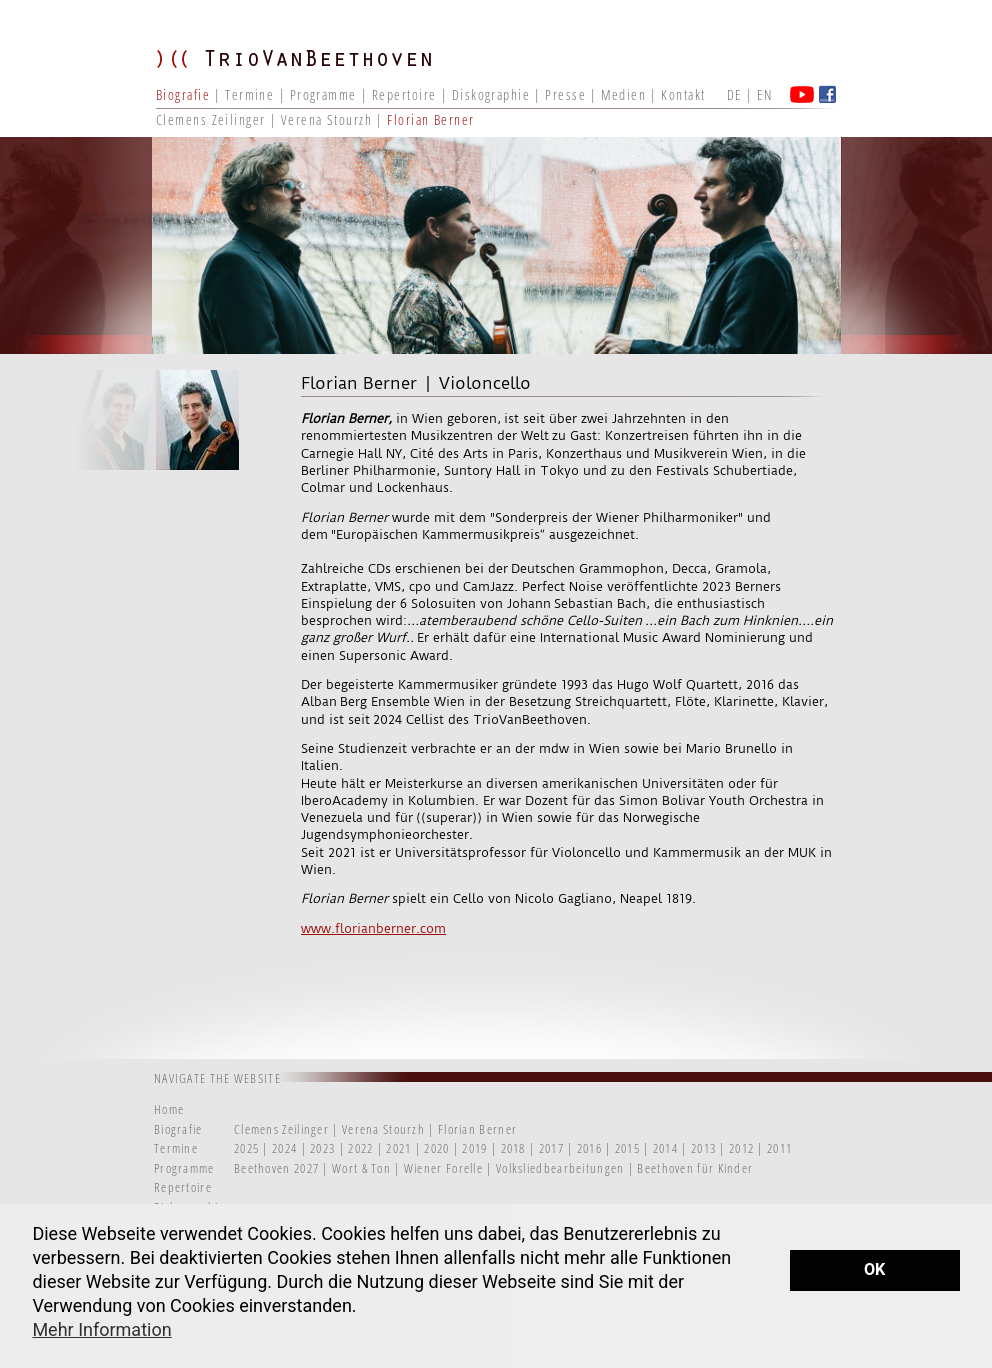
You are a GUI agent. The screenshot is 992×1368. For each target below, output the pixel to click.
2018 (513, 1148)
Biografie (183, 94)
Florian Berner (430, 119)
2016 (589, 1148)
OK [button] (874, 1269)
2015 (627, 1148)
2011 (779, 1148)
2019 (474, 1148)
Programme (323, 94)
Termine (249, 94)
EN (764, 94)
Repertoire (404, 94)
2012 (741, 1148)
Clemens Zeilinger (210, 119)
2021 (398, 1148)
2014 (665, 1148)
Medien (623, 94)
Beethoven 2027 (276, 1168)
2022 (360, 1148)
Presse (565, 94)
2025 (246, 1148)
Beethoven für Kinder (695, 1168)
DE (734, 94)
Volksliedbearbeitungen (562, 1168)
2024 (284, 1148)
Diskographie (491, 94)
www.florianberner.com (373, 928)
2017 (551, 1148)
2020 (436, 1148)
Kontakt (683, 94)
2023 (322, 1148)
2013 (703, 1148)
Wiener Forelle (443, 1168)
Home (169, 1109)
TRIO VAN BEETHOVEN (306, 75)
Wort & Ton (363, 1168)
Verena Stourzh (326, 119)
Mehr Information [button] (101, 1329)
